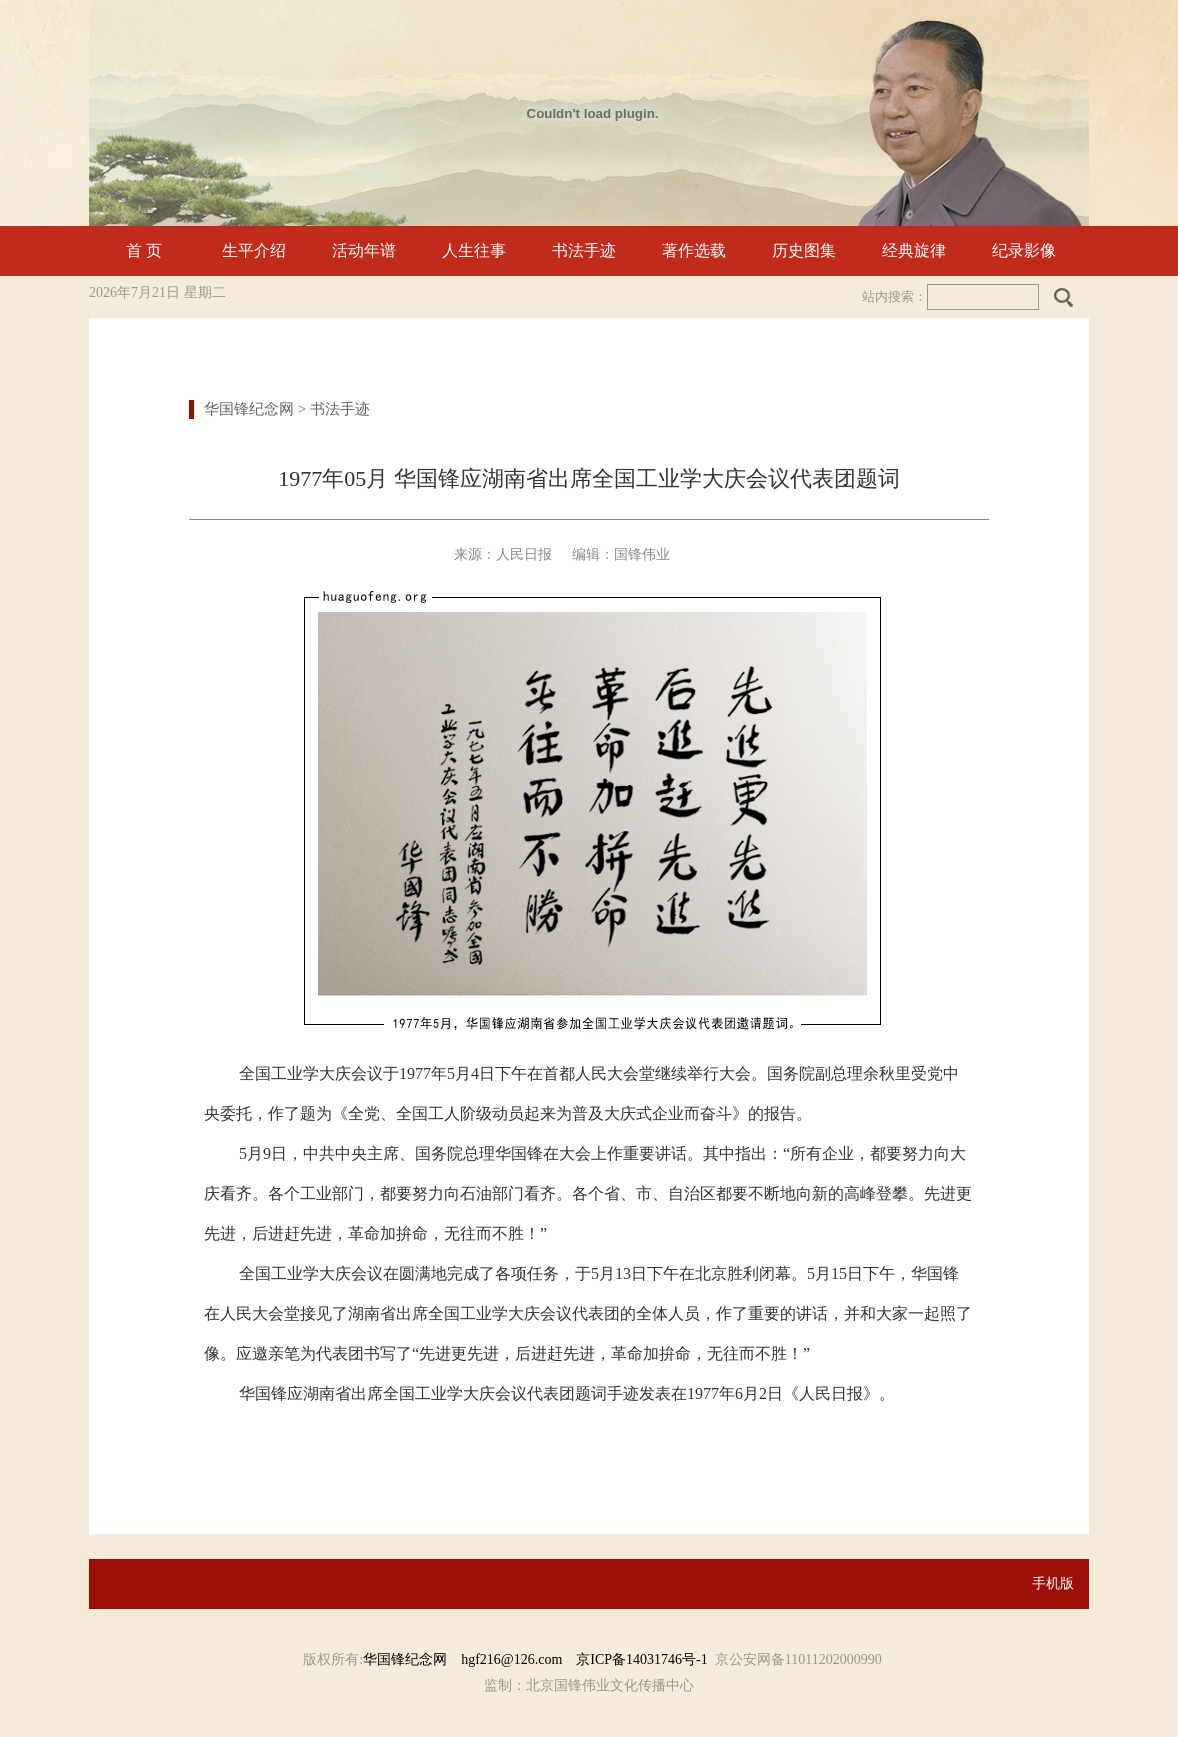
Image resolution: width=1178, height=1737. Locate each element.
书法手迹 (584, 250)
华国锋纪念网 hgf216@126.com (469, 1659)
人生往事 (474, 250)
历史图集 (804, 250)
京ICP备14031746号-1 (641, 1659)
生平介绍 (254, 250)
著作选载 (694, 250)
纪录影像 (1024, 250)
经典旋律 (914, 250)
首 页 (144, 250)
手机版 (1053, 1583)
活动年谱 (364, 250)
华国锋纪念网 (249, 409)
